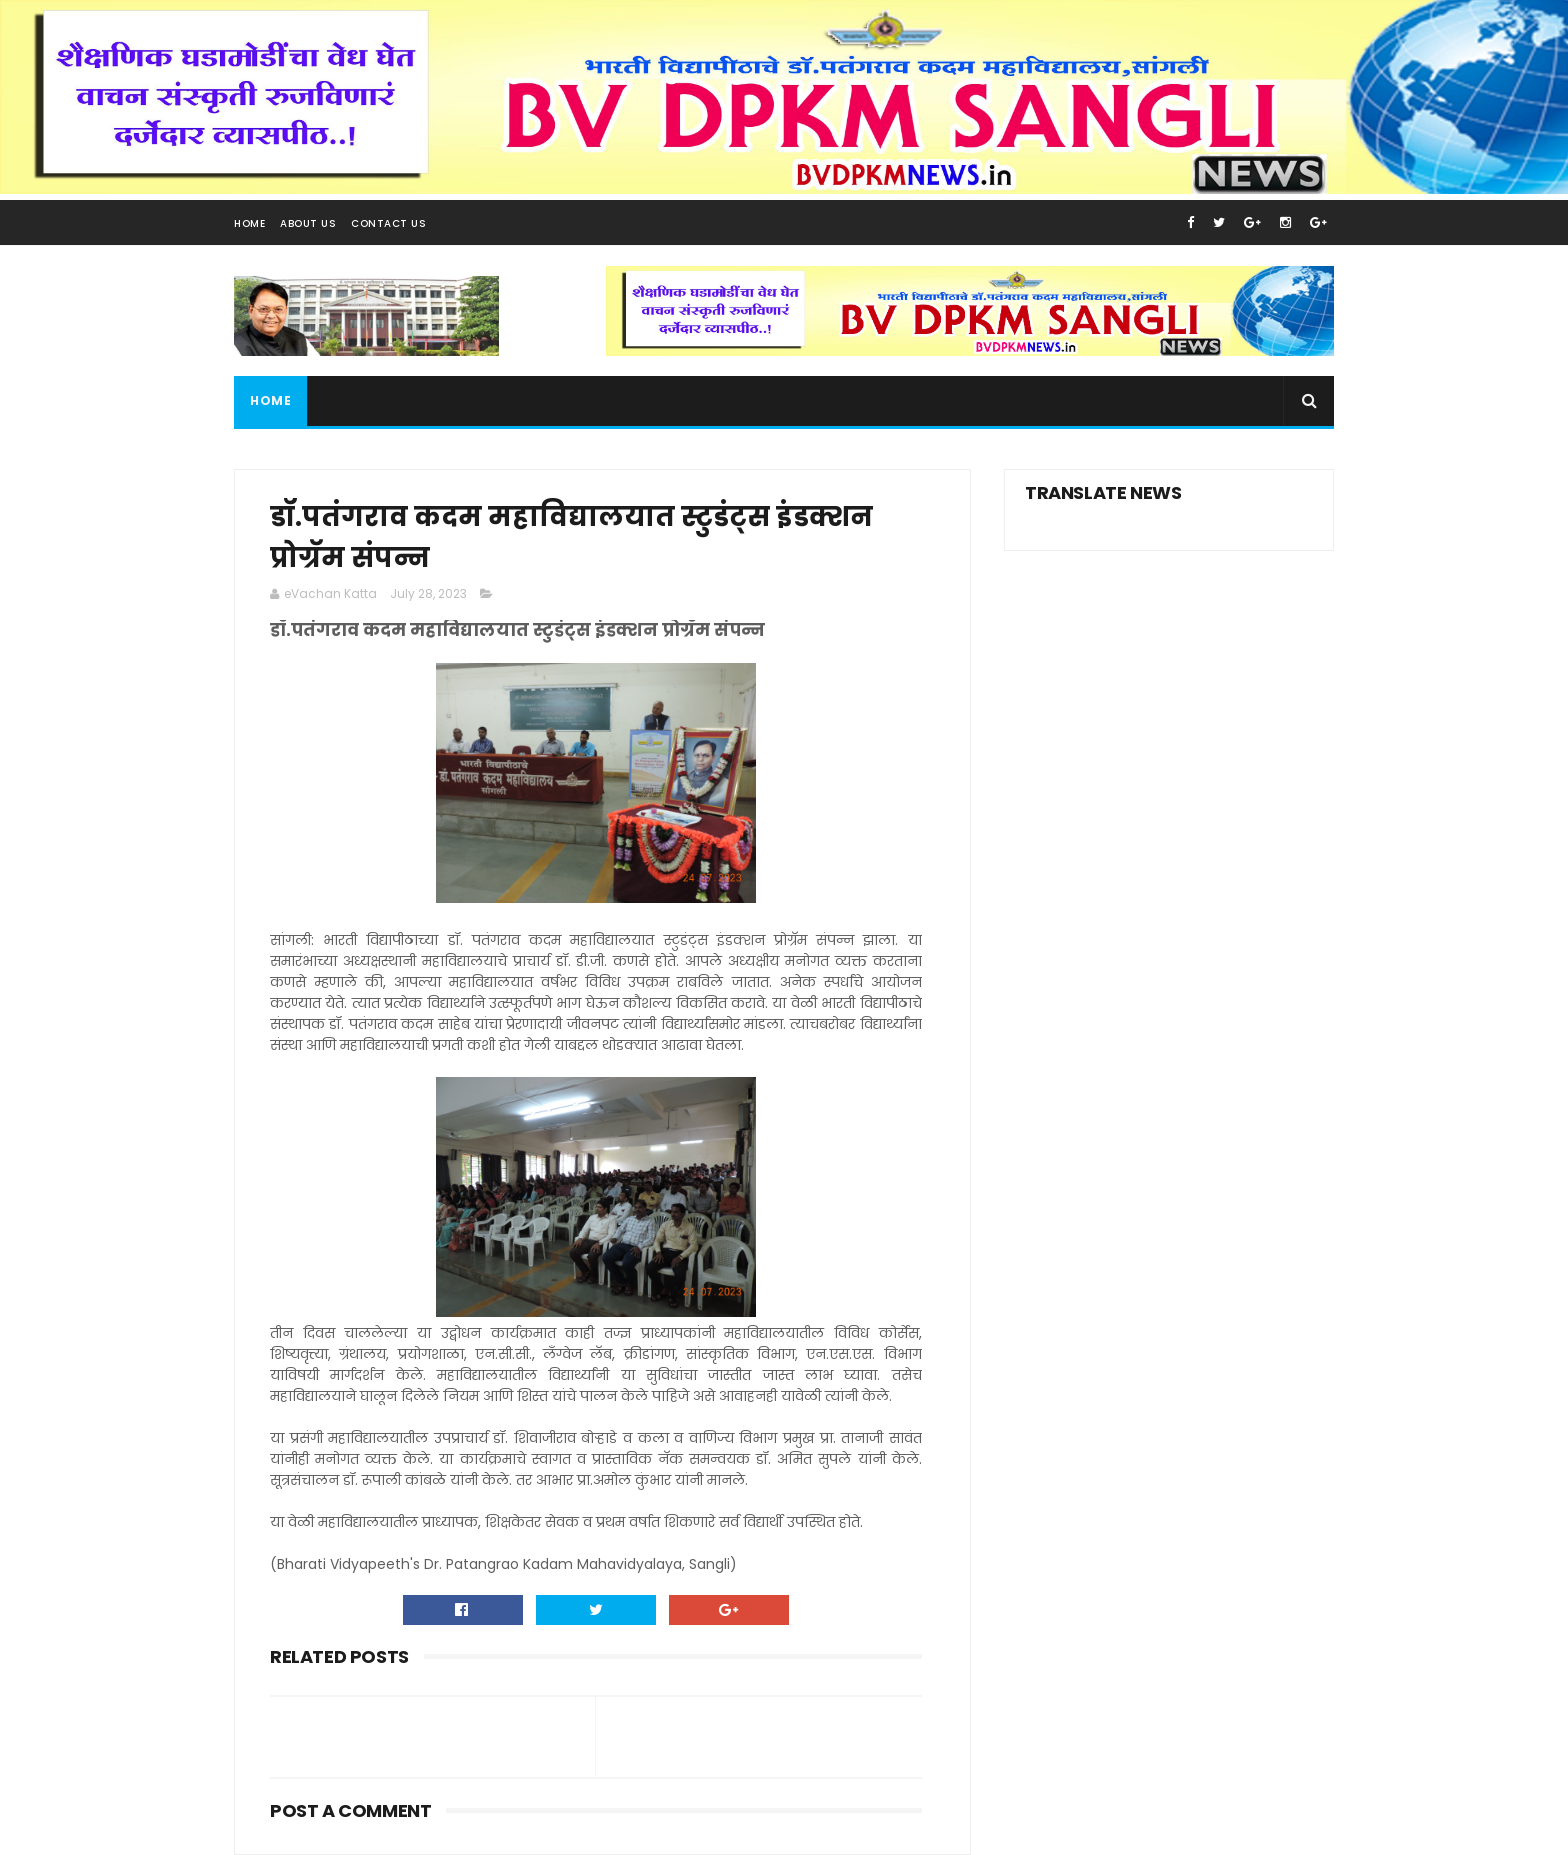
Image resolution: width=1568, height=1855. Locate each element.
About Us (308, 223)
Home (249, 223)
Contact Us (388, 223)
